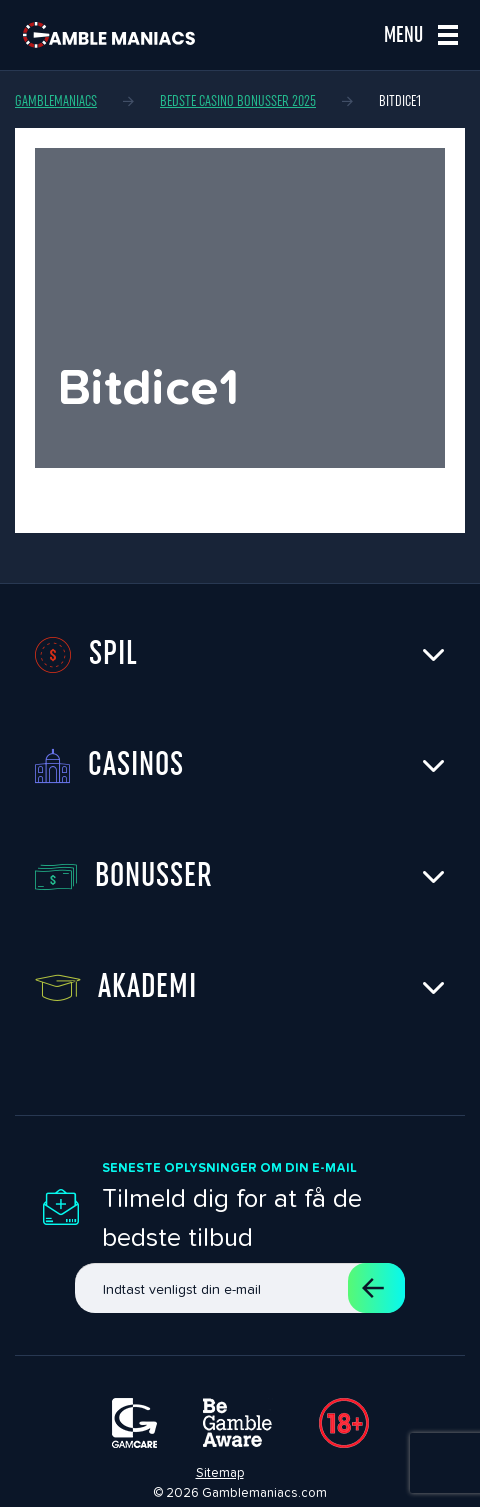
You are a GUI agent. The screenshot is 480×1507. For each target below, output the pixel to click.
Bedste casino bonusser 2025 (238, 101)
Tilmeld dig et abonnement (373, 1288)
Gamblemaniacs (56, 101)
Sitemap (220, 1472)
